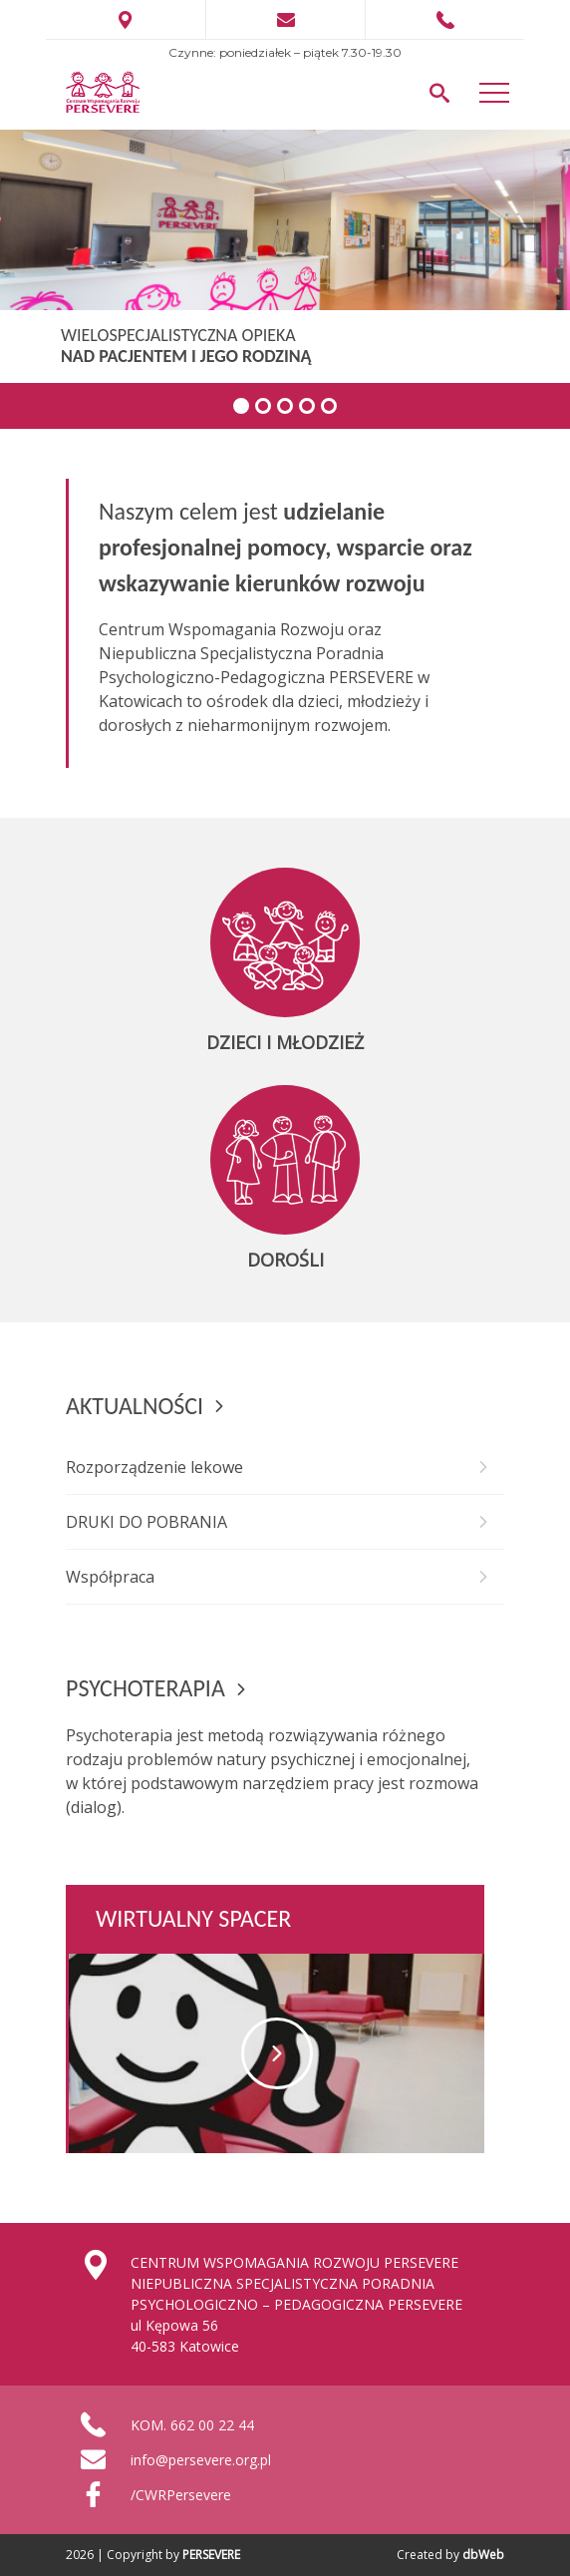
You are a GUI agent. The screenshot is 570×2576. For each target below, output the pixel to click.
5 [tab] (329, 406)
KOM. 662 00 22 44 (192, 2424)
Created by (450, 2554)
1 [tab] (241, 406)
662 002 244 (445, 20)
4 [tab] (307, 406)
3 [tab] (285, 406)
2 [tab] (263, 406)
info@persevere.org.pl (201, 2459)
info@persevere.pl (286, 20)
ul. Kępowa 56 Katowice (126, 20)
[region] (285, 279)
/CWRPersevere (181, 2494)
